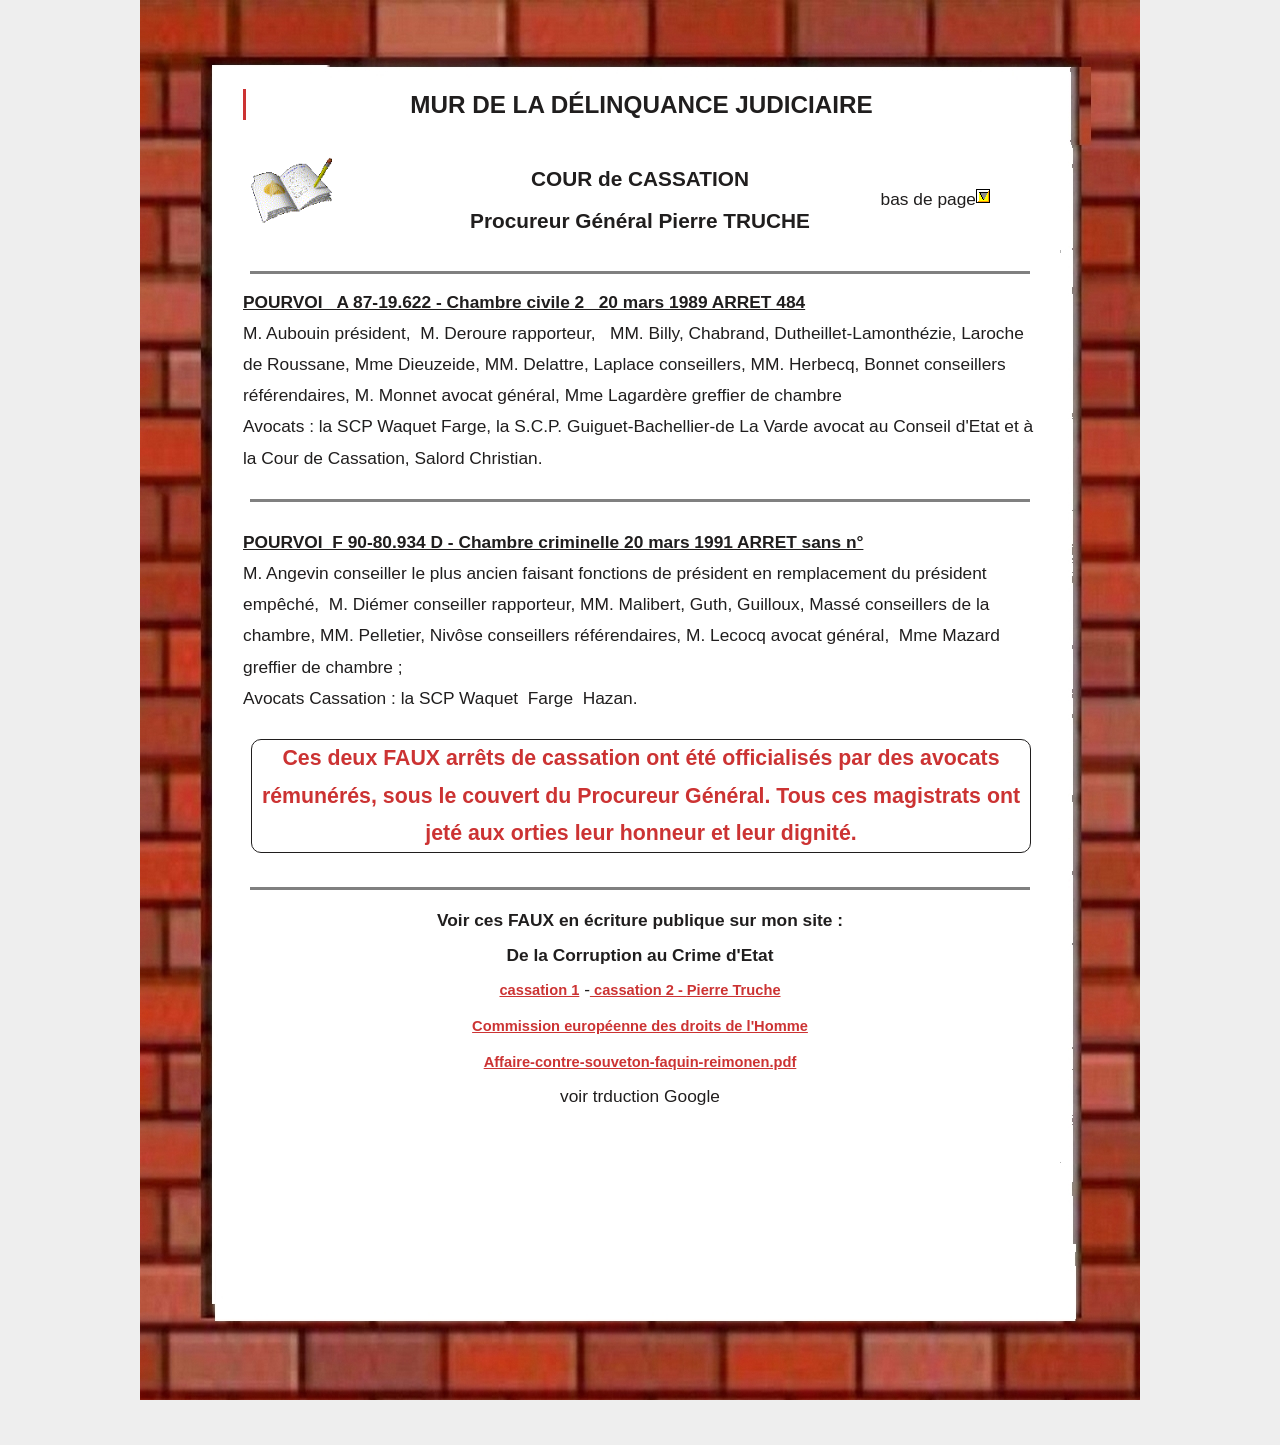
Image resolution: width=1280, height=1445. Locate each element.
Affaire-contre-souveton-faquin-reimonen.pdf (640, 1062)
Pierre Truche (734, 990)
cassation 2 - (638, 990)
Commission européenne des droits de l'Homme (640, 1026)
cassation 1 (539, 990)
